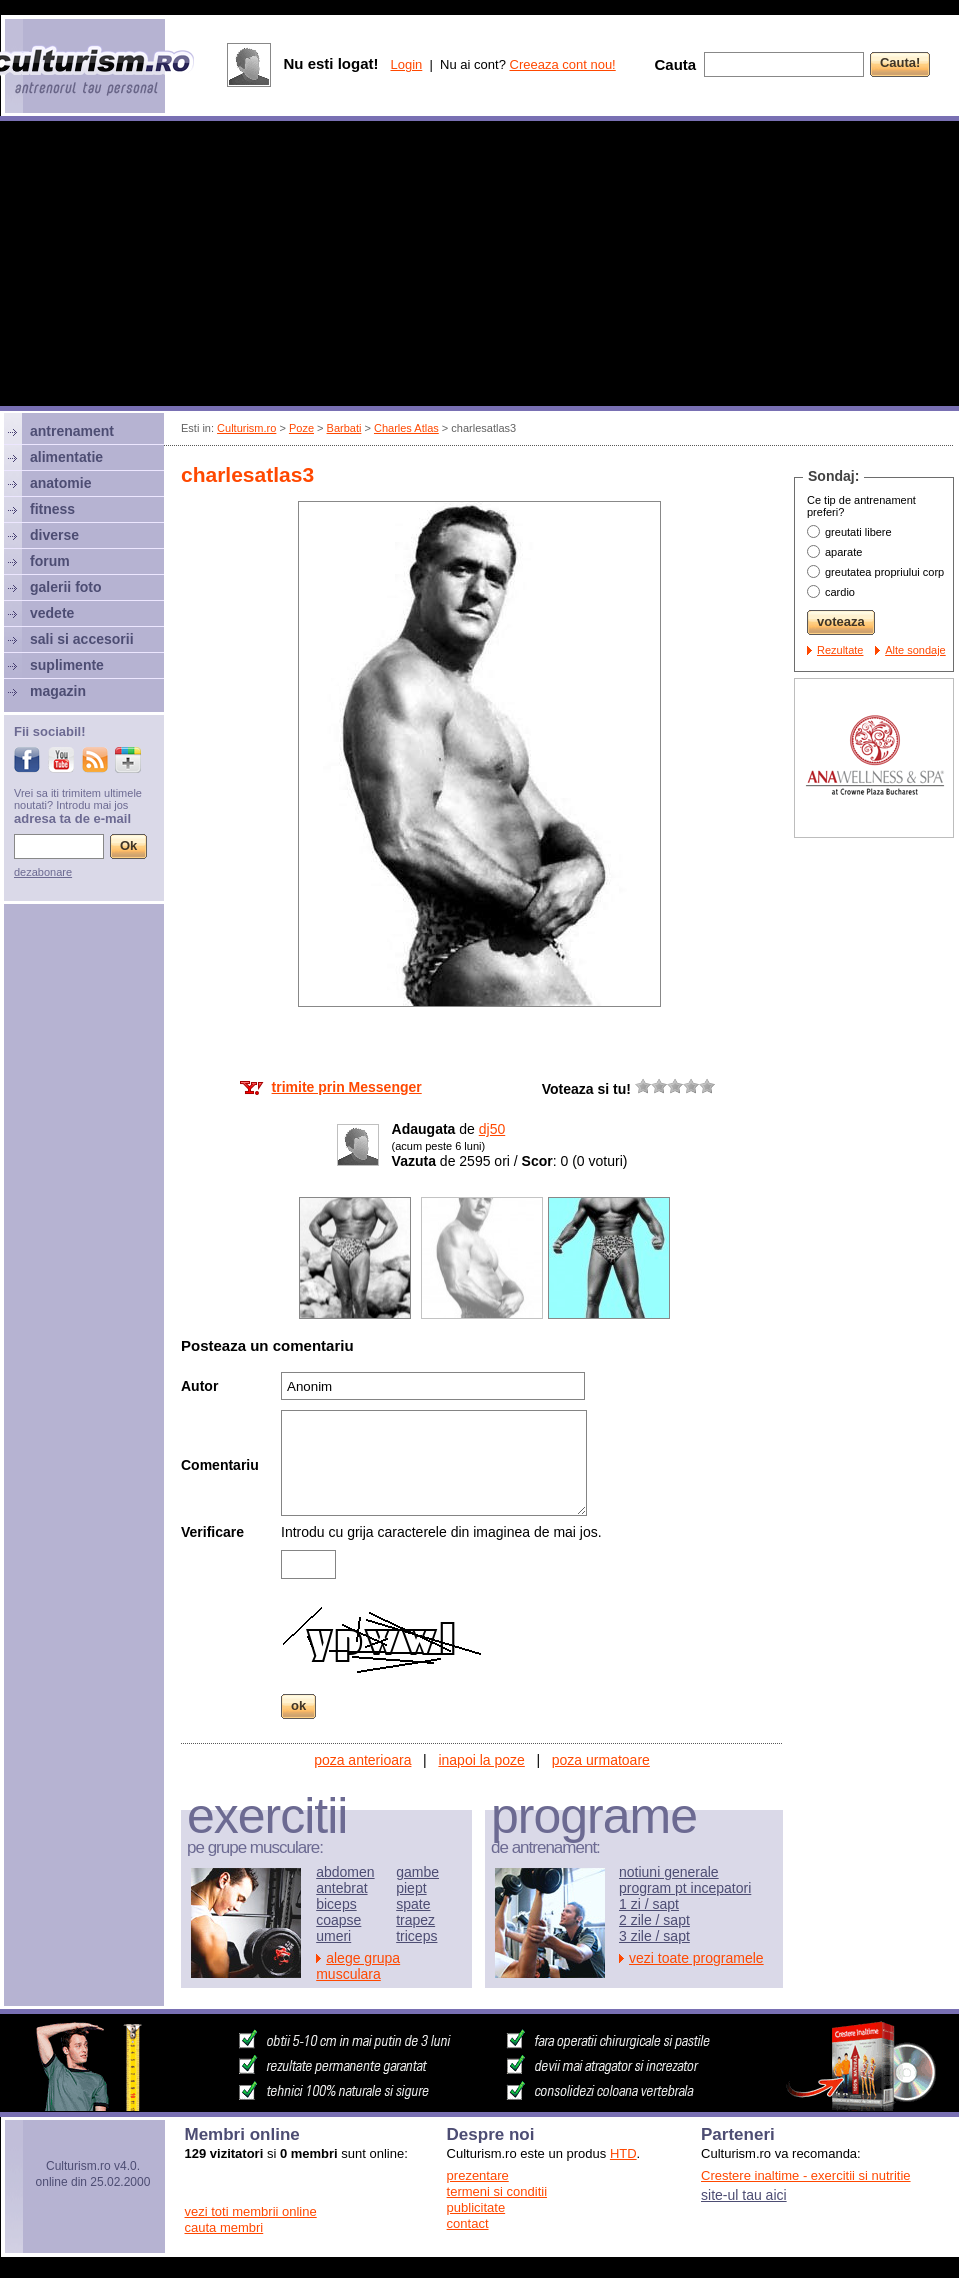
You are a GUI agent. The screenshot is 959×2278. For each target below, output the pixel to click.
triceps (416, 1936)
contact (468, 2223)
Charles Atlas (406, 428)
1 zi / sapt (649, 1904)
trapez (415, 1920)
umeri (333, 1936)
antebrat (341, 1888)
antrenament (72, 431)
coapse (338, 1920)
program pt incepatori (685, 1888)
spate (413, 1904)
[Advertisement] (480, 266)
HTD (623, 2153)
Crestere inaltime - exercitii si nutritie (806, 2175)
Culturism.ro (246, 428)
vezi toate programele (696, 1958)
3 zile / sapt (654, 1936)
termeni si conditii (497, 2191)
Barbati (344, 428)
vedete (52, 613)
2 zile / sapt (654, 1920)
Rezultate (840, 650)
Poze (301, 428)
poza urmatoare (601, 1760)
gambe (417, 1872)
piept (411, 1888)
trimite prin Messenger (347, 1087)
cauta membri (224, 2227)
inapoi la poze (481, 1760)
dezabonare (43, 872)
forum (50, 561)
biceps (336, 1904)
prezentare (478, 2175)
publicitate (476, 2207)
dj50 (492, 1129)
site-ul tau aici (744, 2195)
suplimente (67, 665)
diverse (54, 535)
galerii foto (66, 587)
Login (406, 64)
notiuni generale (669, 1872)
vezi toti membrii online (251, 2211)
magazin (58, 691)
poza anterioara (362, 1760)
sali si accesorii (82, 639)
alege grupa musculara (358, 1966)
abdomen (345, 1872)
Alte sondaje (915, 650)
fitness (52, 509)
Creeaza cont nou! (563, 64)
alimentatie (66, 457)
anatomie (60, 483)
